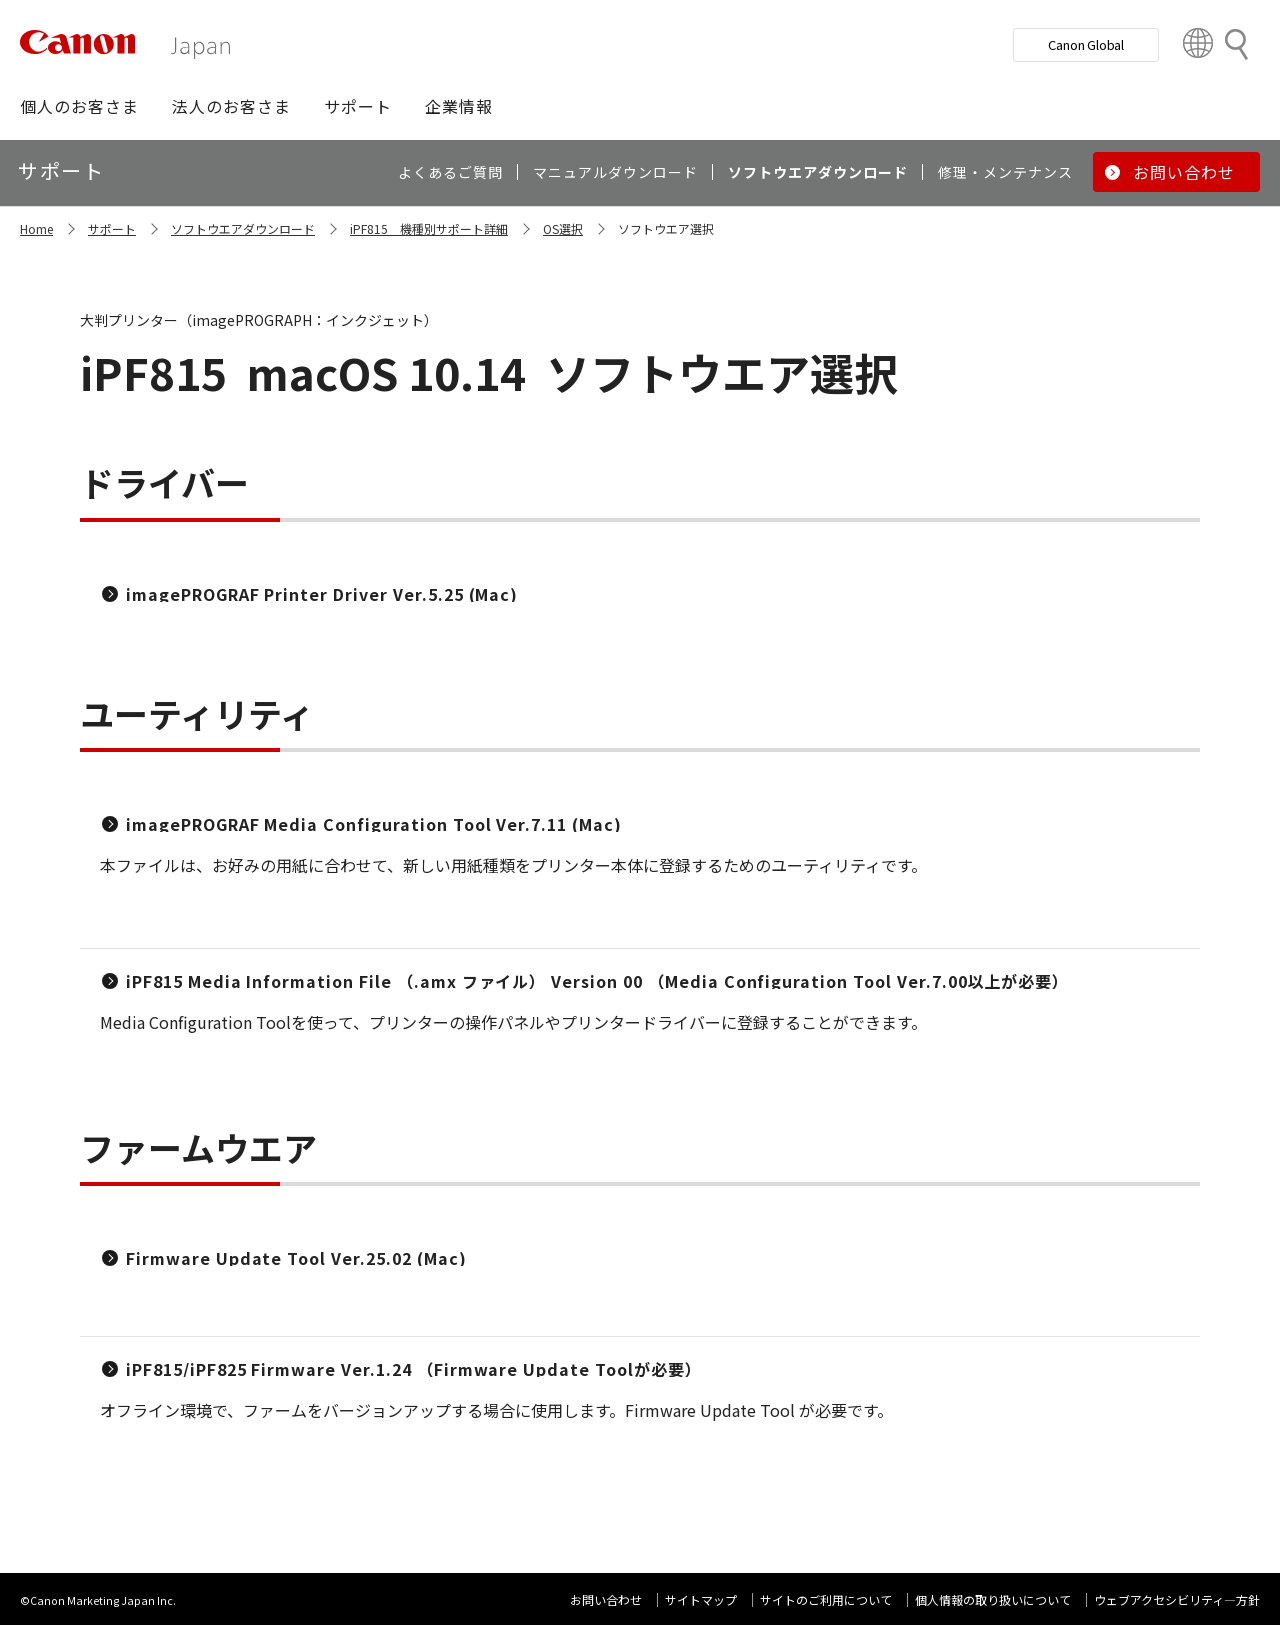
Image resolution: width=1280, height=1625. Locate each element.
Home (36, 228)
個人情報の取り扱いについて (993, 1599)
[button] (79, 106)
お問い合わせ (606, 1599)
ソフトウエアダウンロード (243, 228)
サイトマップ (701, 1599)
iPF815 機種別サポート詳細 (429, 228)
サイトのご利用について (826, 1599)
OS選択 (563, 228)
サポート (112, 228)
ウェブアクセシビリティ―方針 (1177, 1599)
